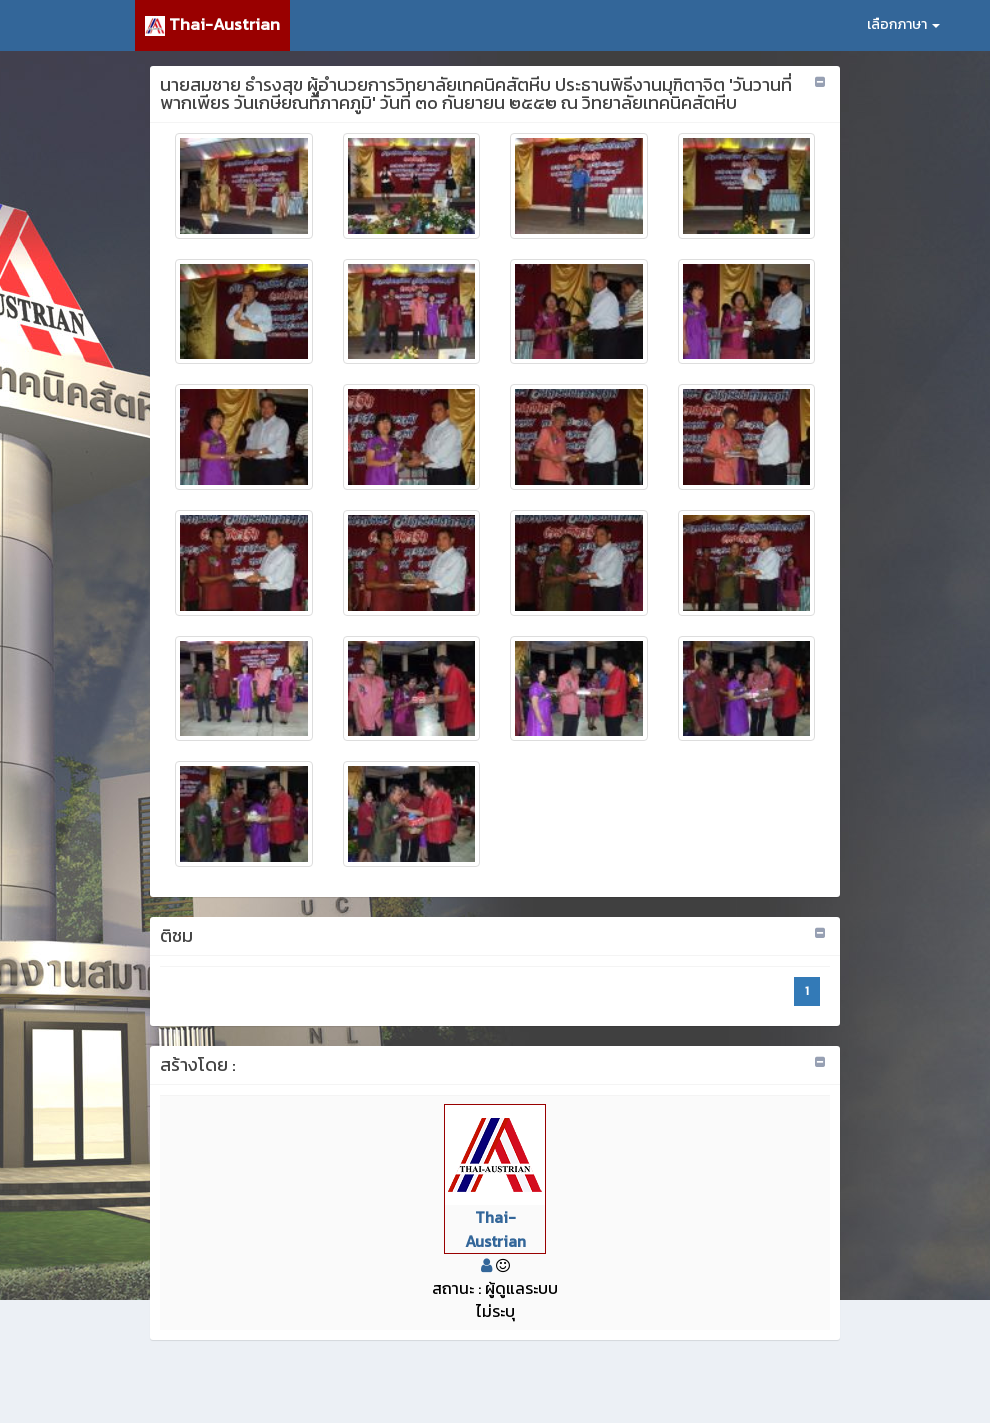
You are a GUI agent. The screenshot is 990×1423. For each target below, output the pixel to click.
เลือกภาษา (903, 24)
